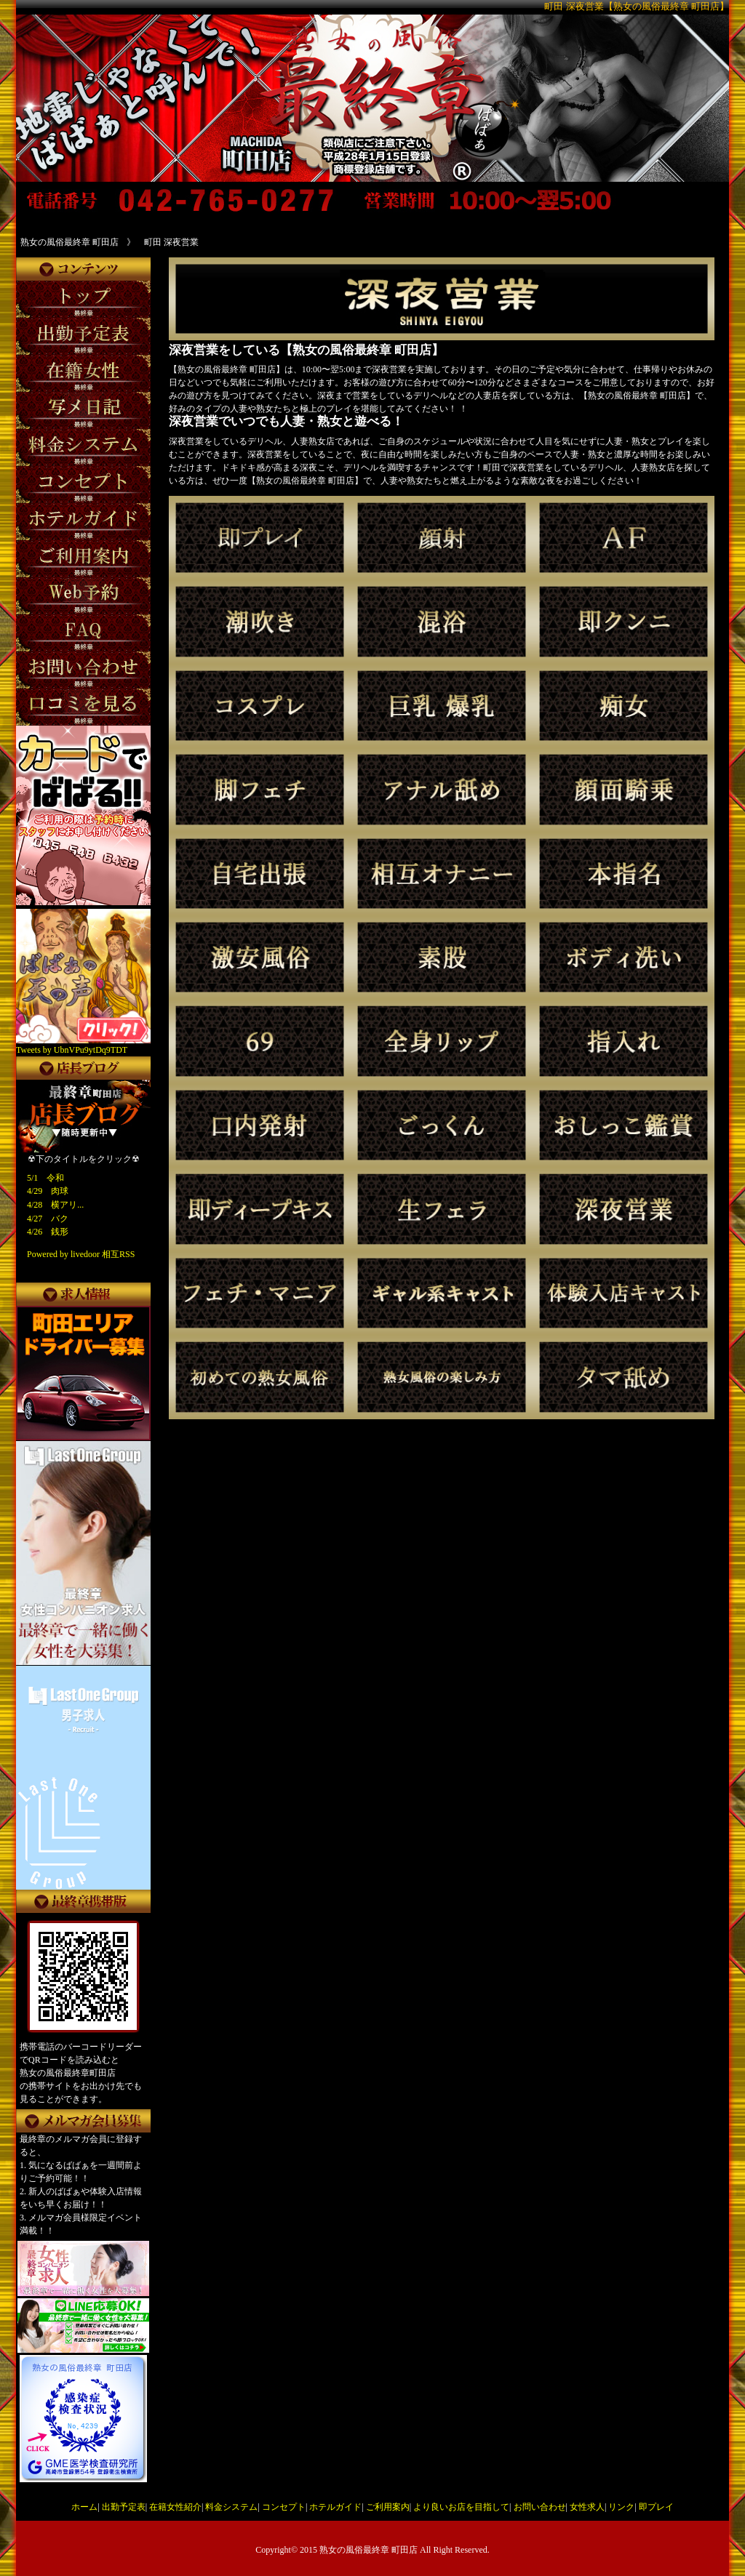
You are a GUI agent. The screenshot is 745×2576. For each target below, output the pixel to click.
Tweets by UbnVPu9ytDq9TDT (71, 1050)
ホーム (84, 2507)
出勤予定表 (124, 2507)
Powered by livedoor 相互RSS (81, 1254)
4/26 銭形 (47, 1232)
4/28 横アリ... (55, 1205)
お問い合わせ (540, 2507)
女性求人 (587, 2507)
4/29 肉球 (47, 1191)
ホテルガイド (335, 2507)
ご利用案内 (388, 2507)
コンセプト (284, 2507)
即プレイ (656, 2507)
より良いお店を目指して (461, 2507)
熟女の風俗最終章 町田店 (368, 2550)
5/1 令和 (45, 1178)
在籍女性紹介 (175, 2507)
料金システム (231, 2507)
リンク (621, 2507)
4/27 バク (47, 1218)
